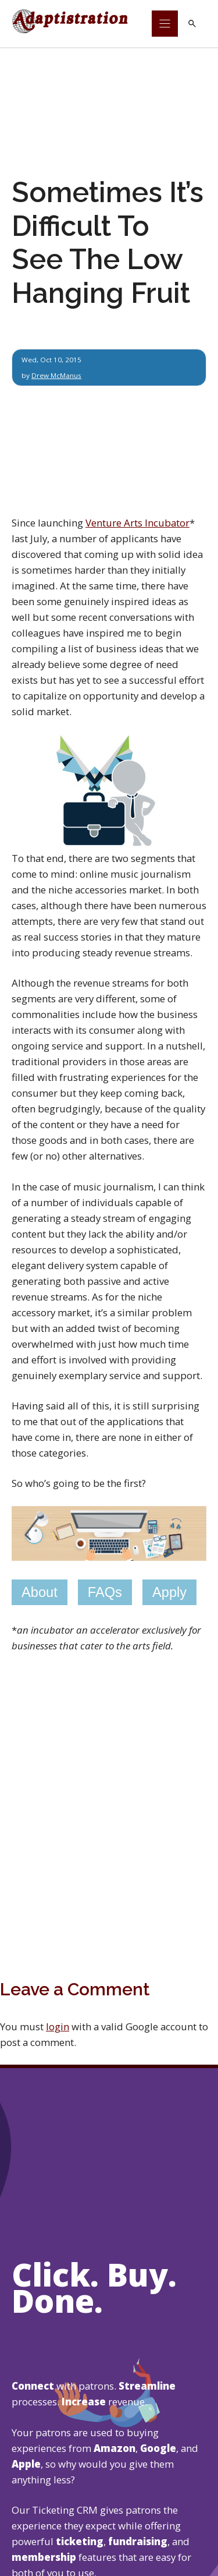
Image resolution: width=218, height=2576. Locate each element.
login (57, 2026)
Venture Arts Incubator (137, 522)
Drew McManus (56, 375)
